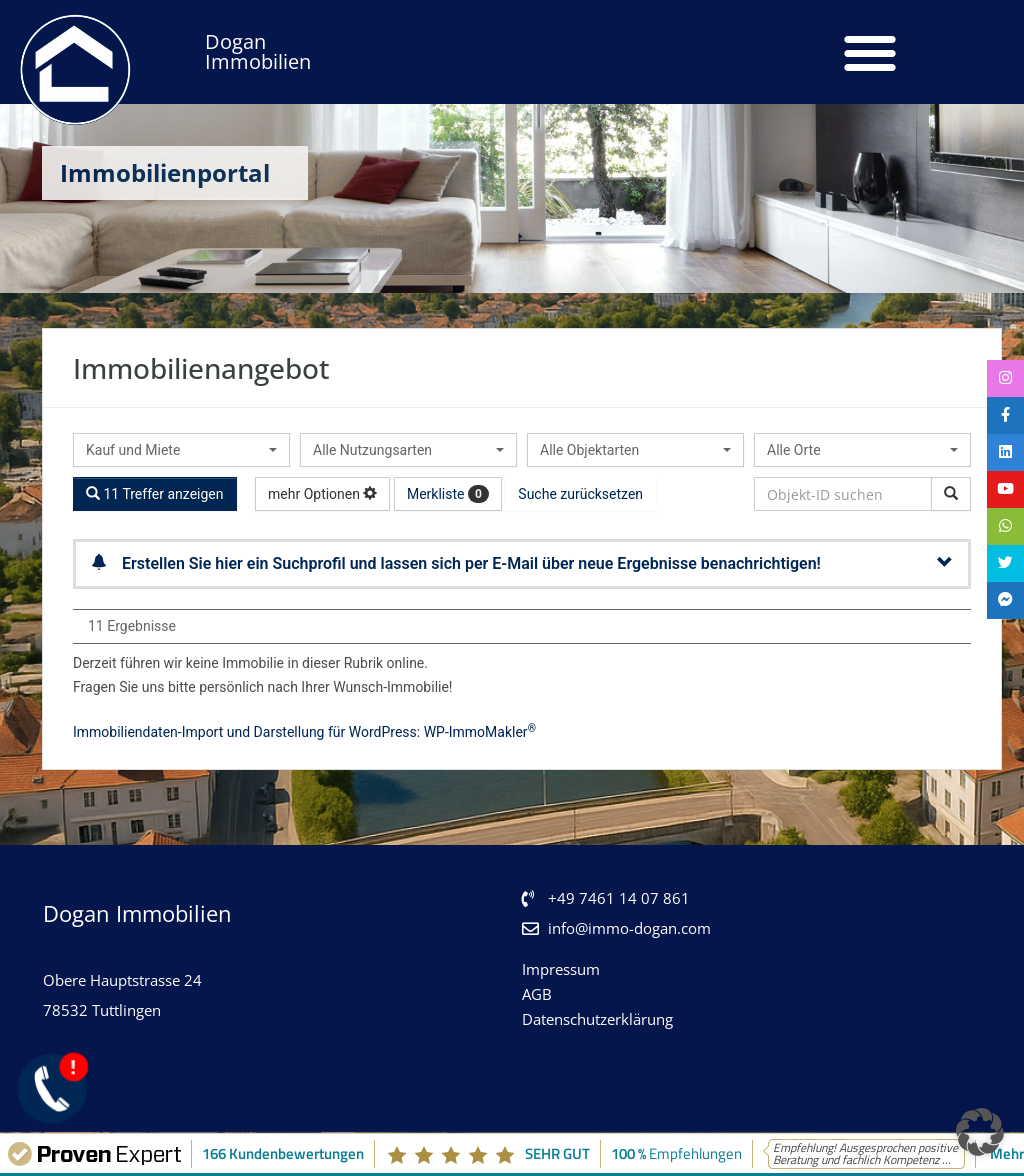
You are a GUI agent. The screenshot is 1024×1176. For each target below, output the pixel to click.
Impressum (561, 969)
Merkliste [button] (448, 494)
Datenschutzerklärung (597, 1019)
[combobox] (181, 450)
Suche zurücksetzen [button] (580, 494)
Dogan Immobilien (258, 51)
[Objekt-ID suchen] (951, 494)
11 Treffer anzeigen (155, 494)
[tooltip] (1004, 380)
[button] (870, 52)
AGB (537, 994)
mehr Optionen (322, 494)
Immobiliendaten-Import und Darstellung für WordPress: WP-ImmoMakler (304, 732)
